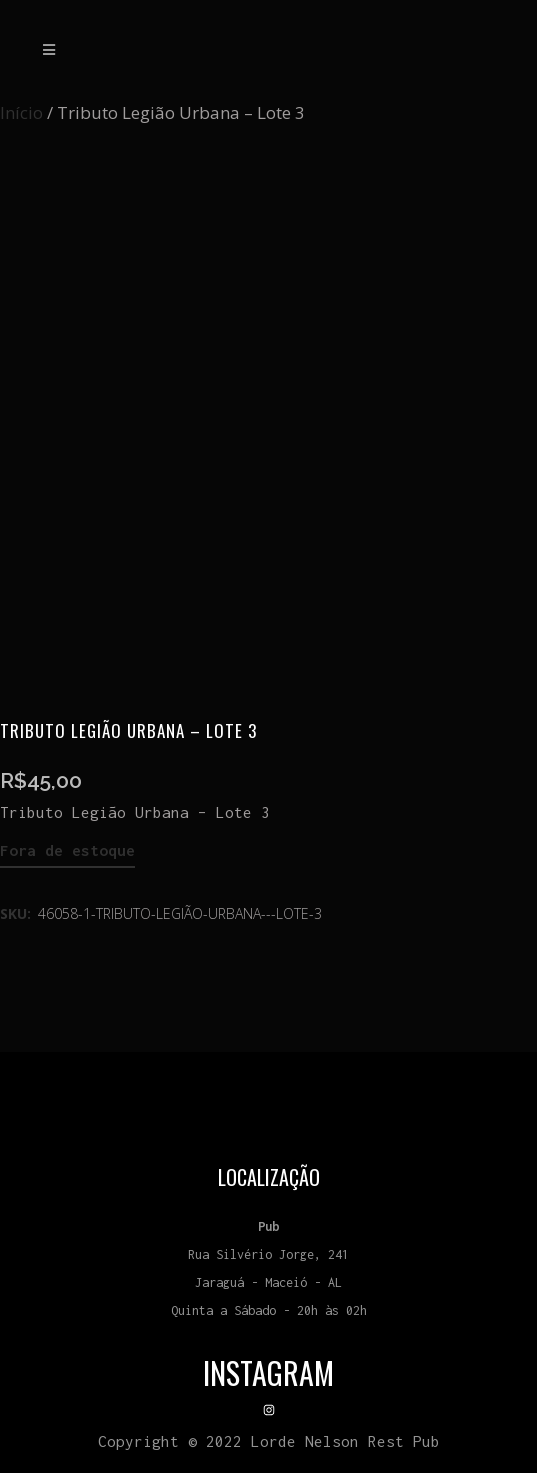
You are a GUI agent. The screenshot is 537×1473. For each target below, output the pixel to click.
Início (21, 112)
